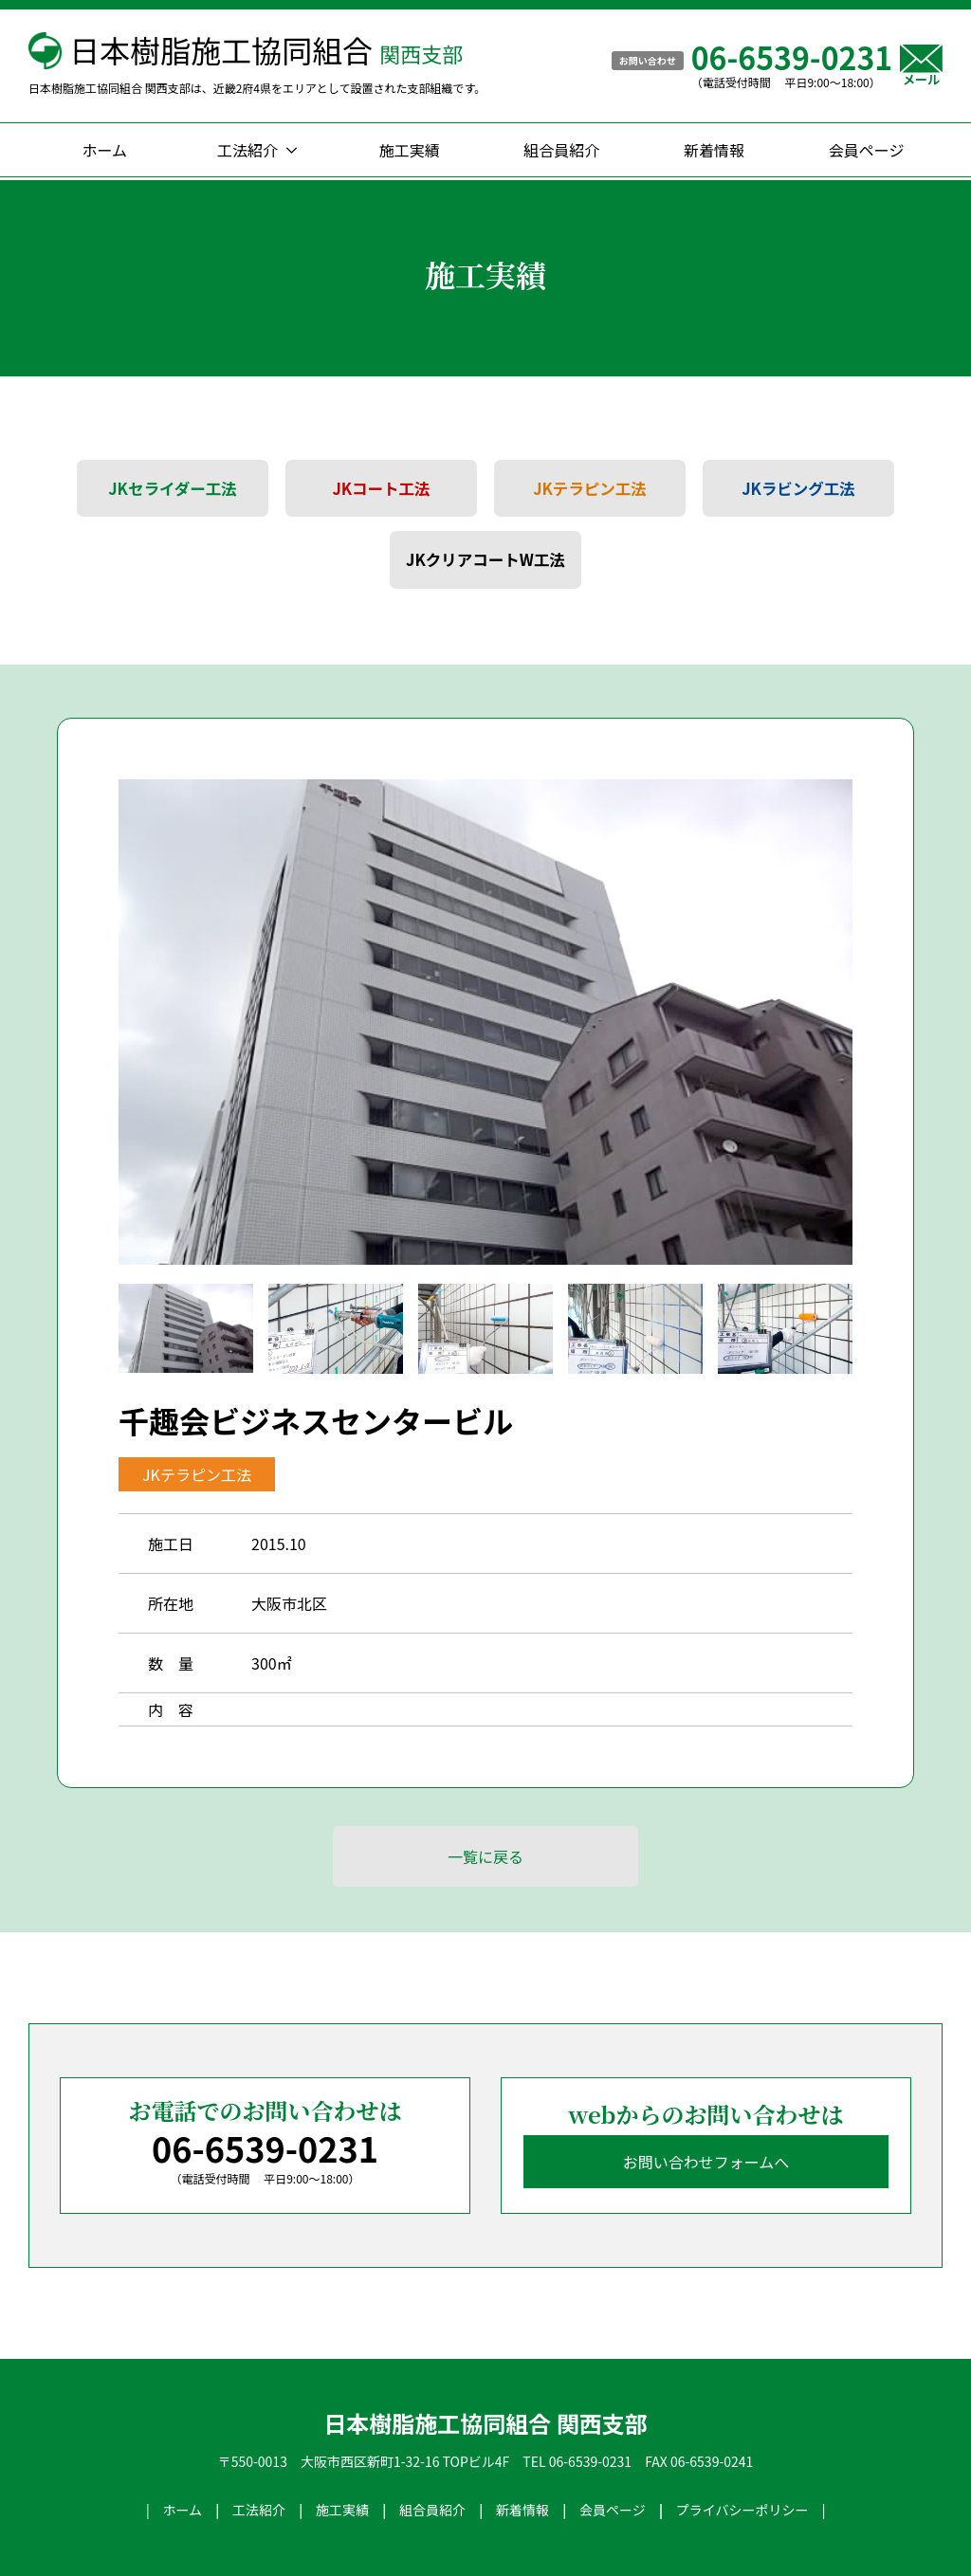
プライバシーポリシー (742, 2509)
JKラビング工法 (798, 489)
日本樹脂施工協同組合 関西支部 (485, 2423)
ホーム (105, 149)
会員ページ (867, 149)
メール (921, 65)
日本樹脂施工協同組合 (266, 49)
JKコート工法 (381, 489)
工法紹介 (247, 149)
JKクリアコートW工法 (485, 560)
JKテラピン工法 (590, 489)
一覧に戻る (485, 1856)
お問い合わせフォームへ (706, 2161)
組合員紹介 (561, 149)
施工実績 (409, 149)
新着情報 (714, 149)
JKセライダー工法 (172, 489)
